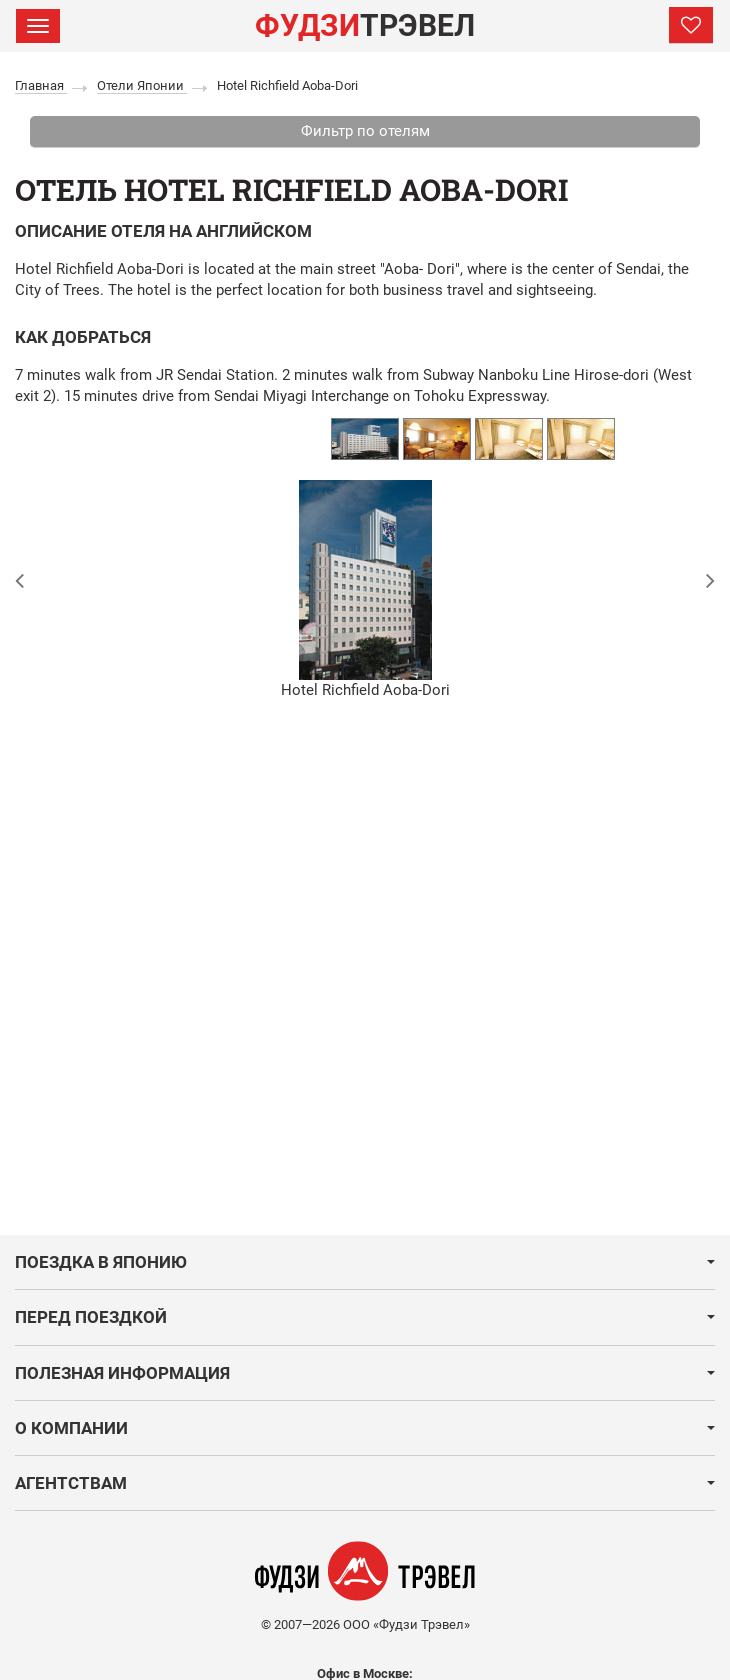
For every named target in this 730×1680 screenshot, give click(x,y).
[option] (365, 439)
